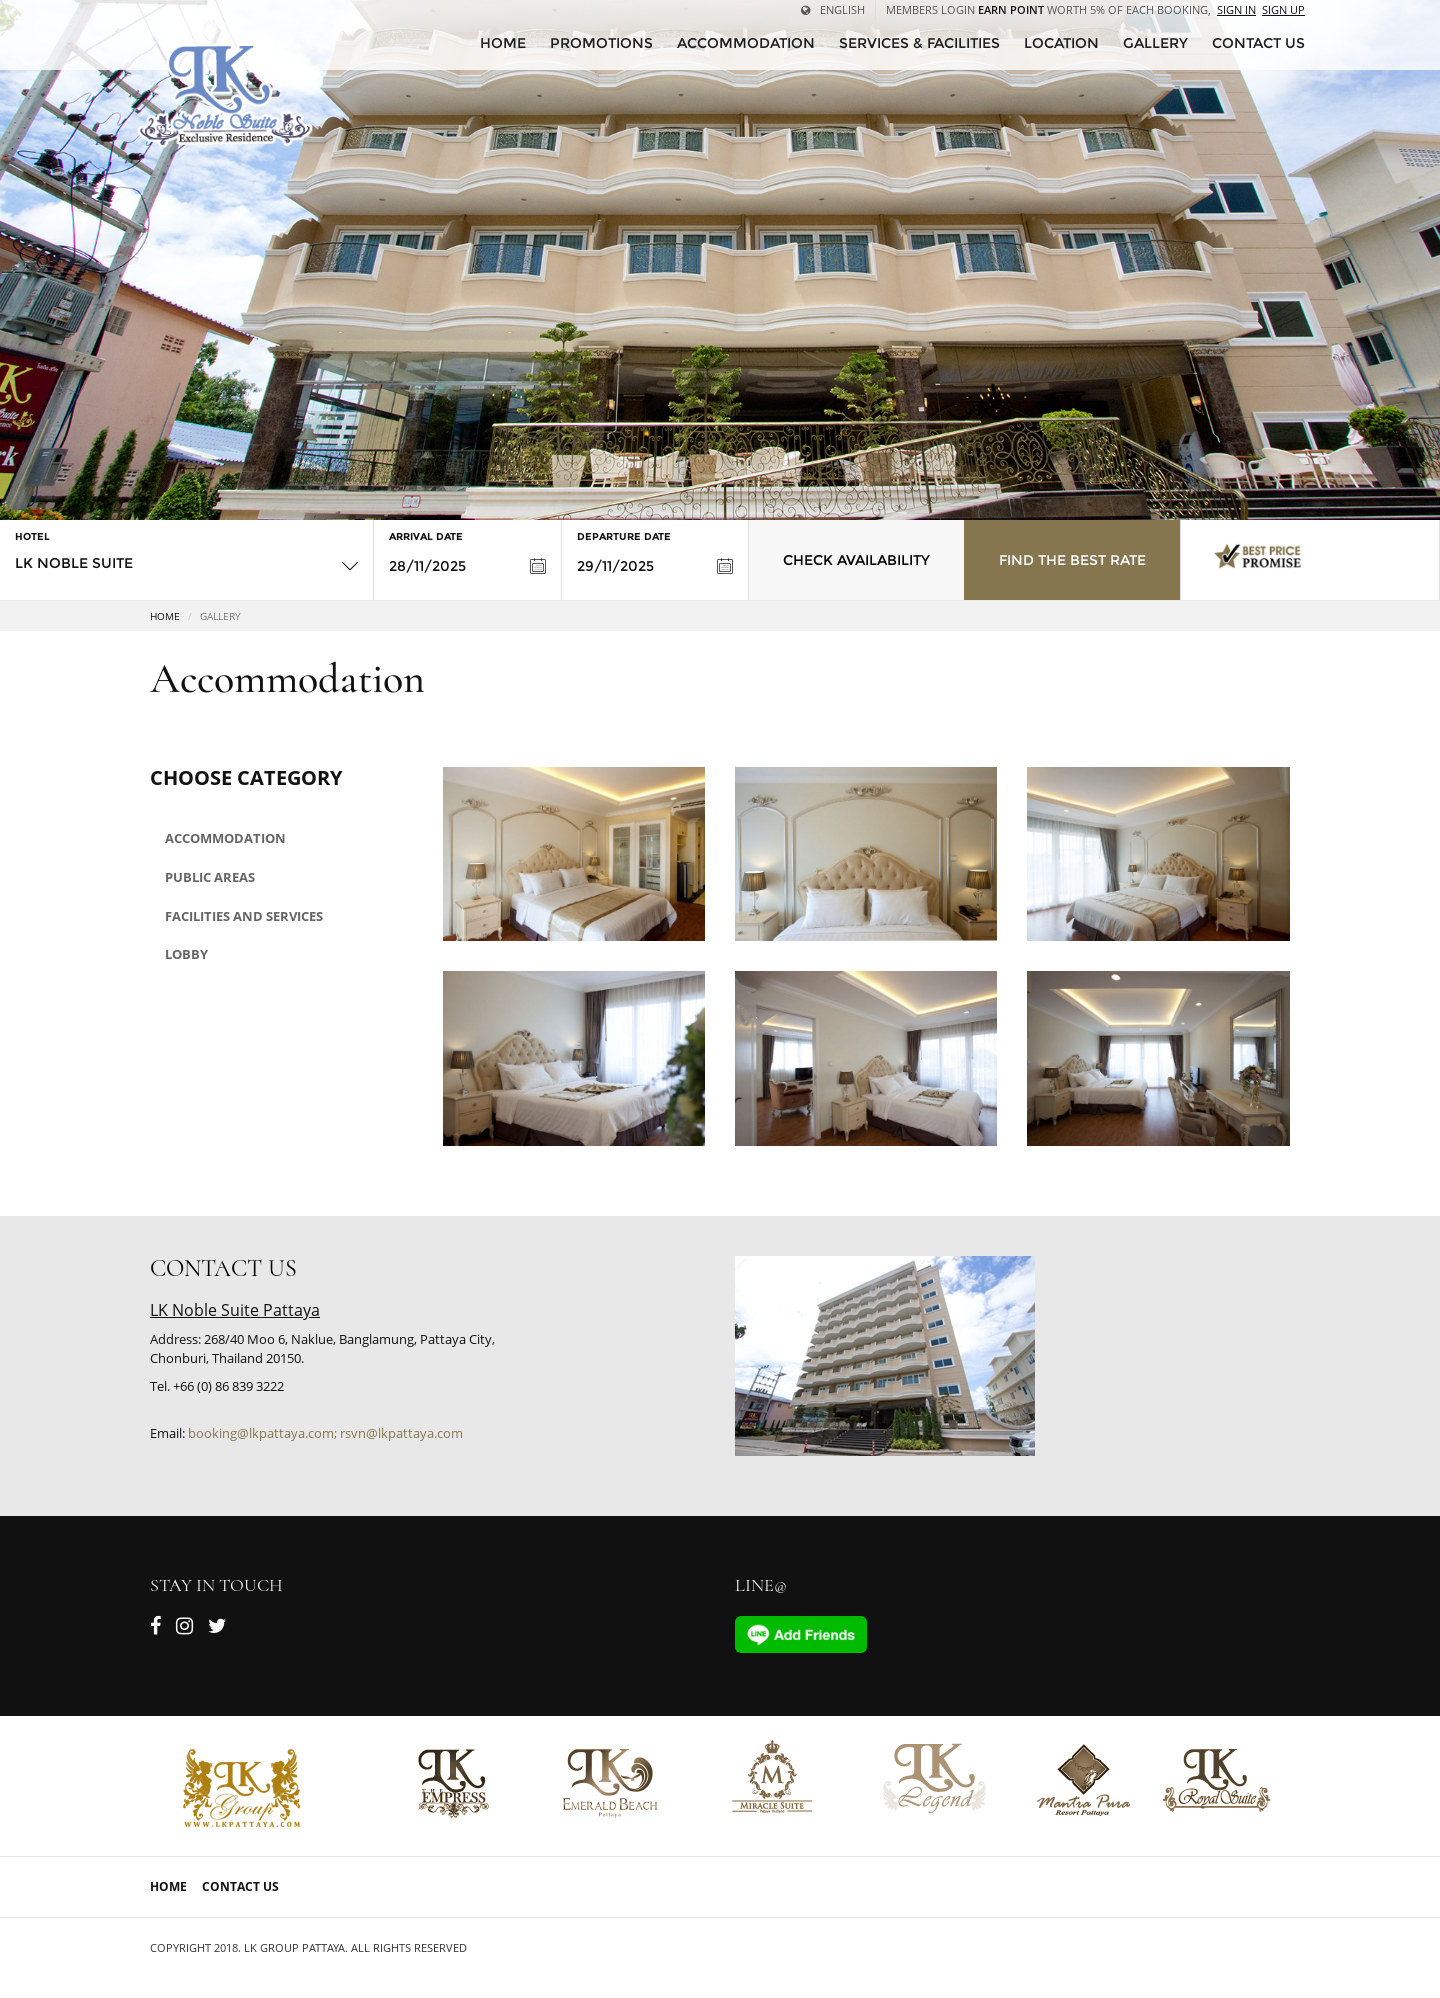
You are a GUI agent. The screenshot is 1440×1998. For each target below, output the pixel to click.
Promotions (601, 43)
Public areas (210, 877)
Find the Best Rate (1072, 560)
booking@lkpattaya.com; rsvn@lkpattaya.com (325, 1433)
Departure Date (624, 536)
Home (165, 616)
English (833, 9)
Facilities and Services (244, 916)
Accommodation (746, 43)
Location (1061, 43)
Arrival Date (426, 536)
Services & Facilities (919, 43)
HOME (503, 43)
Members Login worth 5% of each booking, (1048, 9)
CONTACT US (1258, 43)
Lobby (186, 954)
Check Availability (856, 560)
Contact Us (240, 1886)
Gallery (1155, 43)
